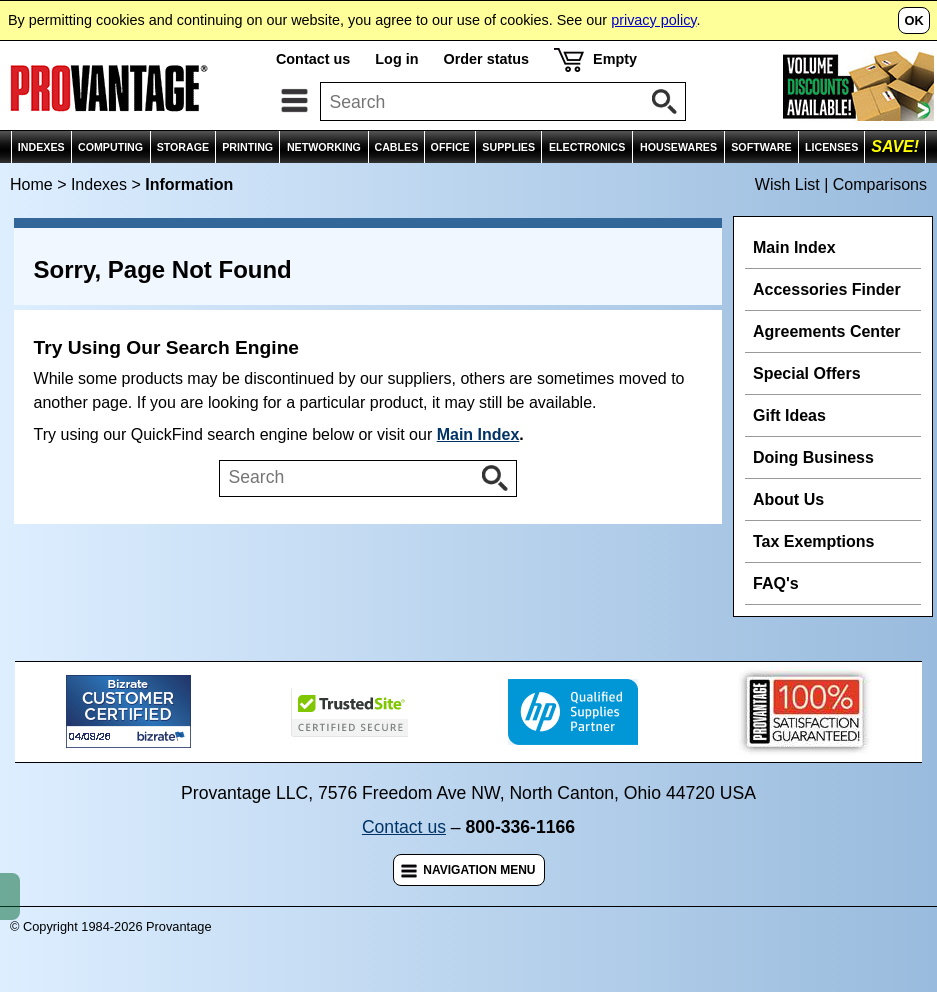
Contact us (313, 59)
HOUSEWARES (678, 147)
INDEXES (41, 147)
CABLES (396, 147)
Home (31, 184)
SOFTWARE (761, 147)
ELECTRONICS (587, 147)
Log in (396, 59)
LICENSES (831, 147)
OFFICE (450, 147)
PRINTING (247, 147)
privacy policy (653, 20)
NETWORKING (324, 147)
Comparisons (880, 184)
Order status (486, 59)
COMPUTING (110, 147)
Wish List (787, 184)
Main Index (478, 434)
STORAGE (183, 147)
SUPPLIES (508, 147)
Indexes (99, 184)
